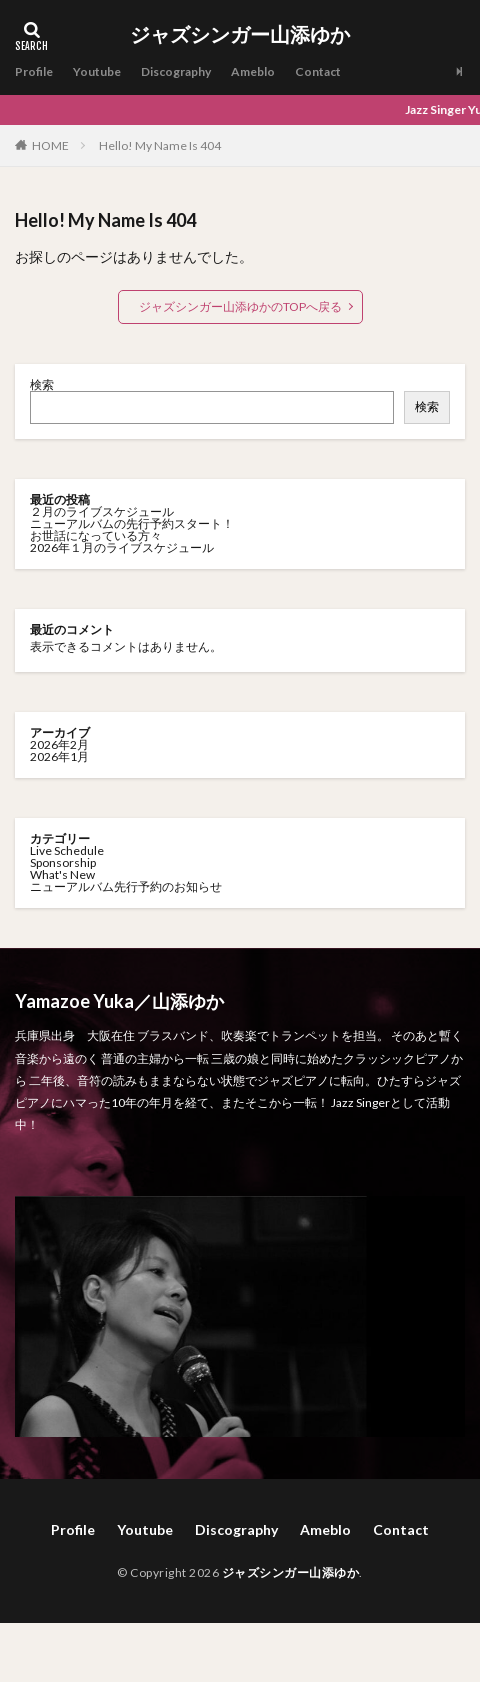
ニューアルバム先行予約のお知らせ (126, 886)
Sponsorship (63, 862)
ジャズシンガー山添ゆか (240, 35)
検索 (42, 384)
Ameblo (253, 71)
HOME (50, 145)
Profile (34, 71)
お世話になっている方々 (96, 535)
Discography (176, 71)
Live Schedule (67, 850)
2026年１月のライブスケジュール (122, 547)
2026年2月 (59, 744)
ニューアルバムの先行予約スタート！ (132, 523)
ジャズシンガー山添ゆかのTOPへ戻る (240, 306)
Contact (318, 71)
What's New (62, 874)
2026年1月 (59, 756)
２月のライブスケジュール (102, 511)
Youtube (97, 71)
